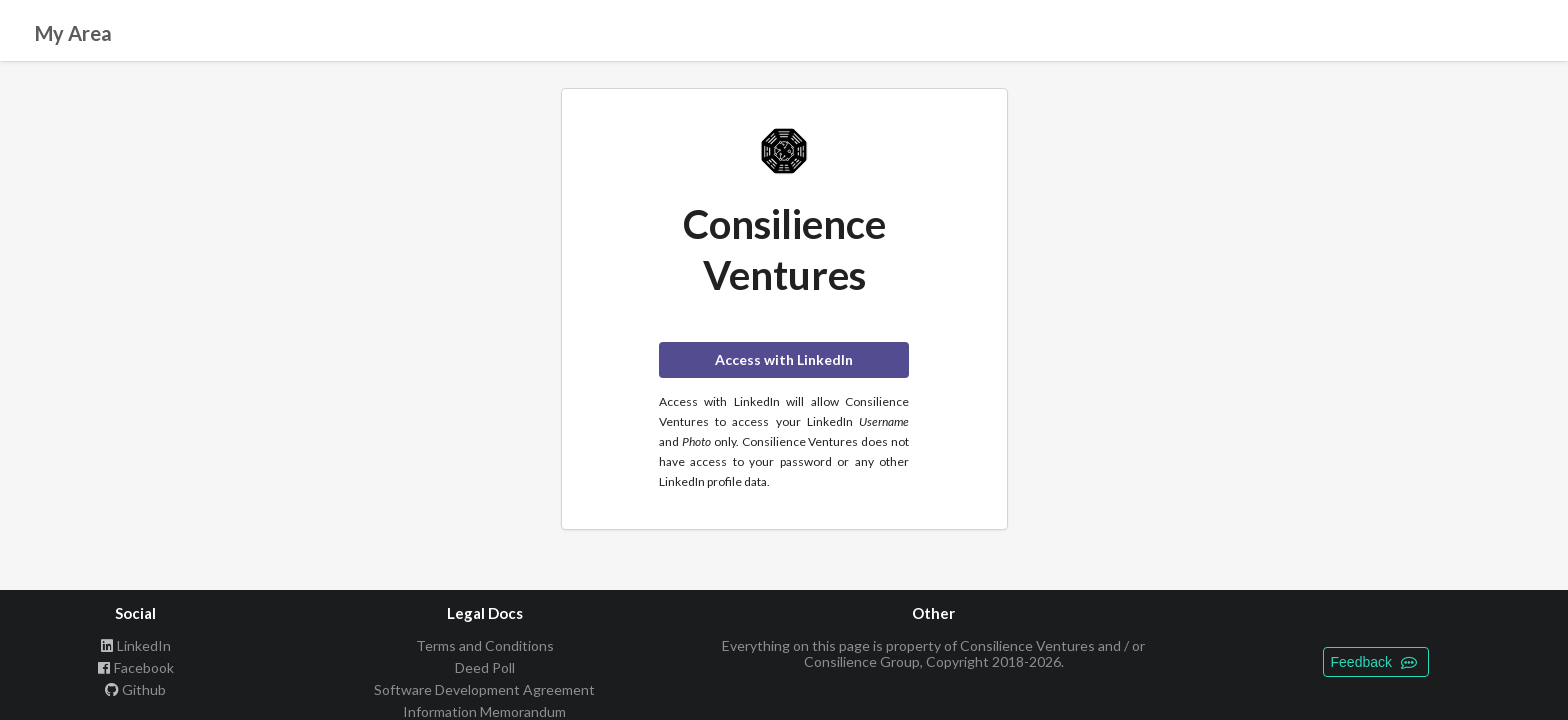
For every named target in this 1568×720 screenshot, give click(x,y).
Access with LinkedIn (784, 359)
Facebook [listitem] (135, 667)
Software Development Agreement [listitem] (484, 689)
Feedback (1374, 662)
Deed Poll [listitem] (485, 667)
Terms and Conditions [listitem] (485, 646)
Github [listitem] (135, 689)
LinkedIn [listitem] (135, 646)
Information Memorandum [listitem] (484, 711)
